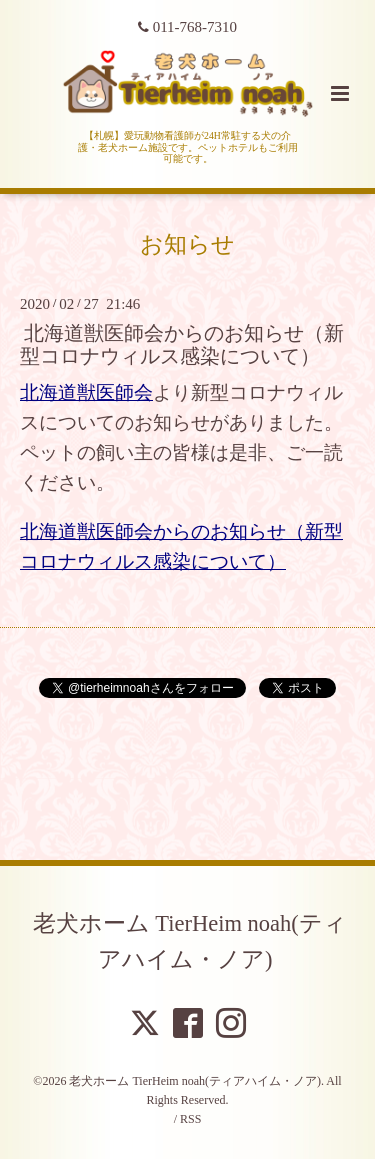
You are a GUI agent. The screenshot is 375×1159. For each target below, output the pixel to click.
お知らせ (187, 244)
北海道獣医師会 (86, 392)
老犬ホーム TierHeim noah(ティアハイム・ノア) (190, 941)
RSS (190, 1119)
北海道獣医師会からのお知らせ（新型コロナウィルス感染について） (182, 345)
